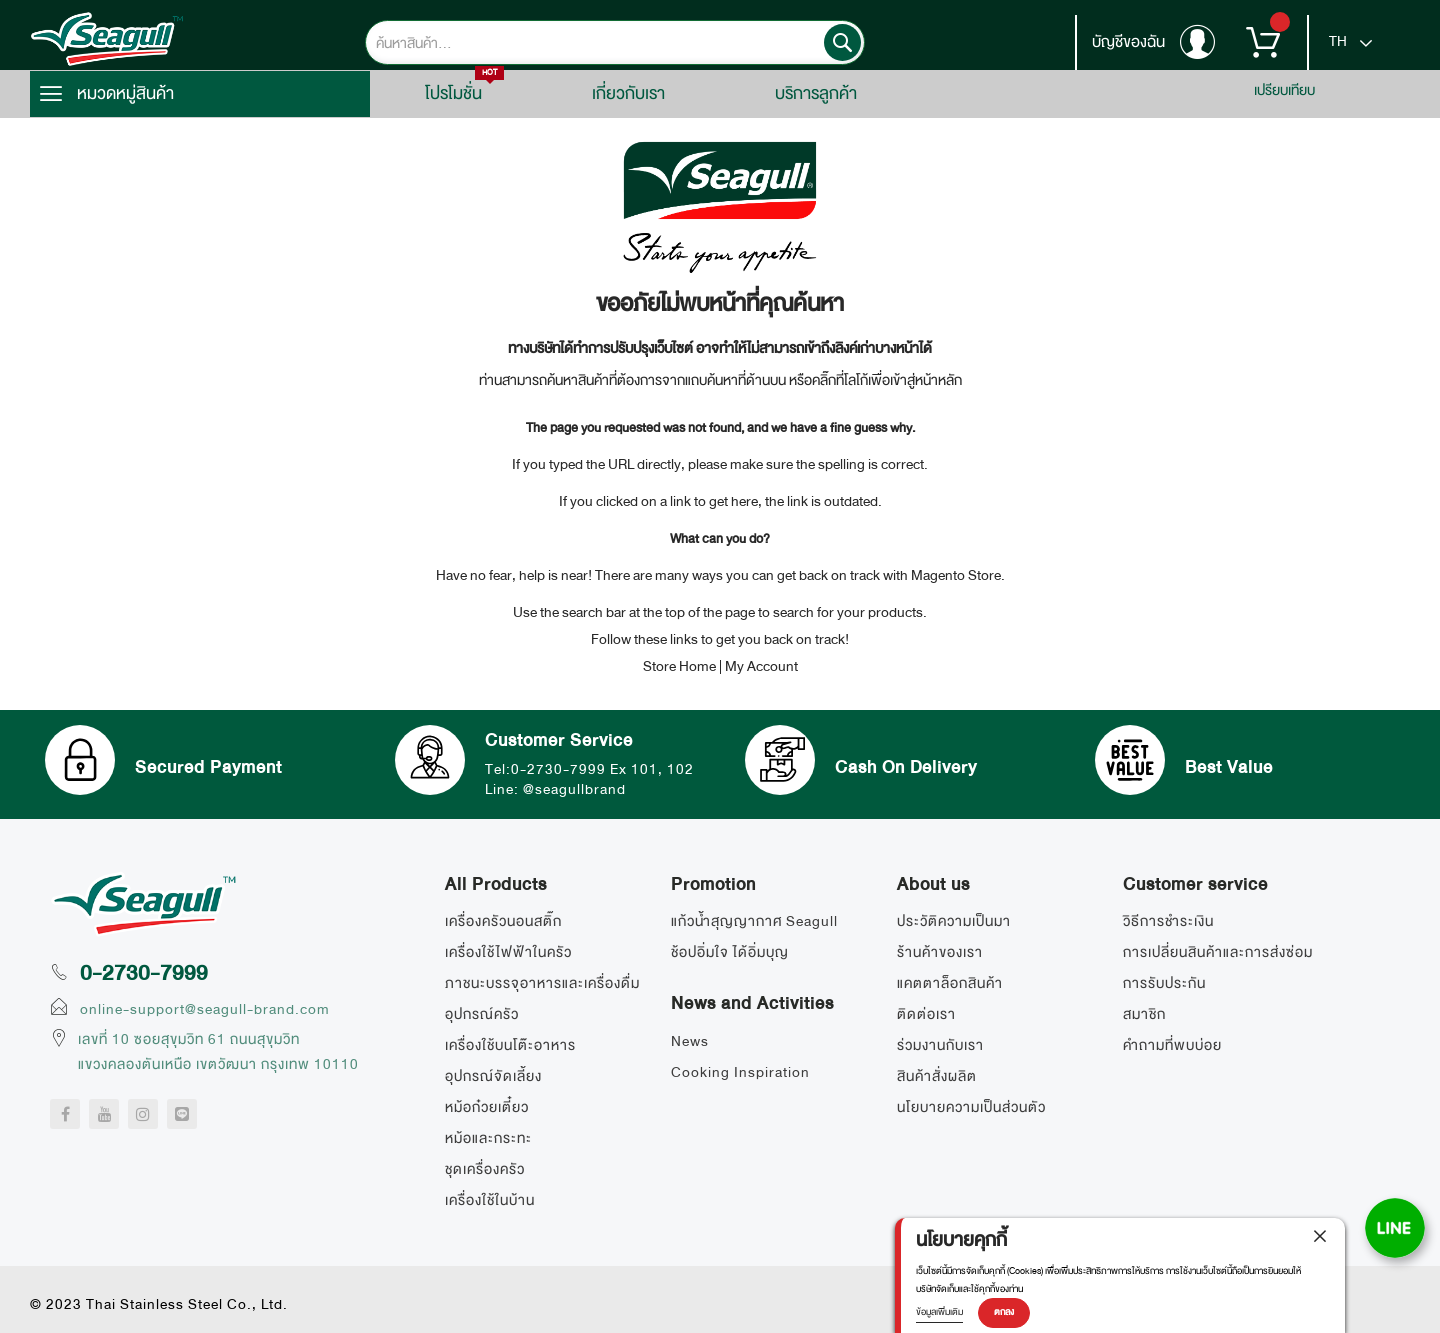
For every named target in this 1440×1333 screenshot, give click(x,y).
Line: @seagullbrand (555, 789)
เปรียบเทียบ (1284, 90)
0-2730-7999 (144, 973)
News (690, 1041)
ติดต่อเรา (926, 1014)
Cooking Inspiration (740, 1072)
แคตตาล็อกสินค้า (950, 983)
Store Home (679, 666)
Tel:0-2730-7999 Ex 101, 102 (589, 769)
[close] (1320, 1236)
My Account (761, 666)
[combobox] (615, 42)
